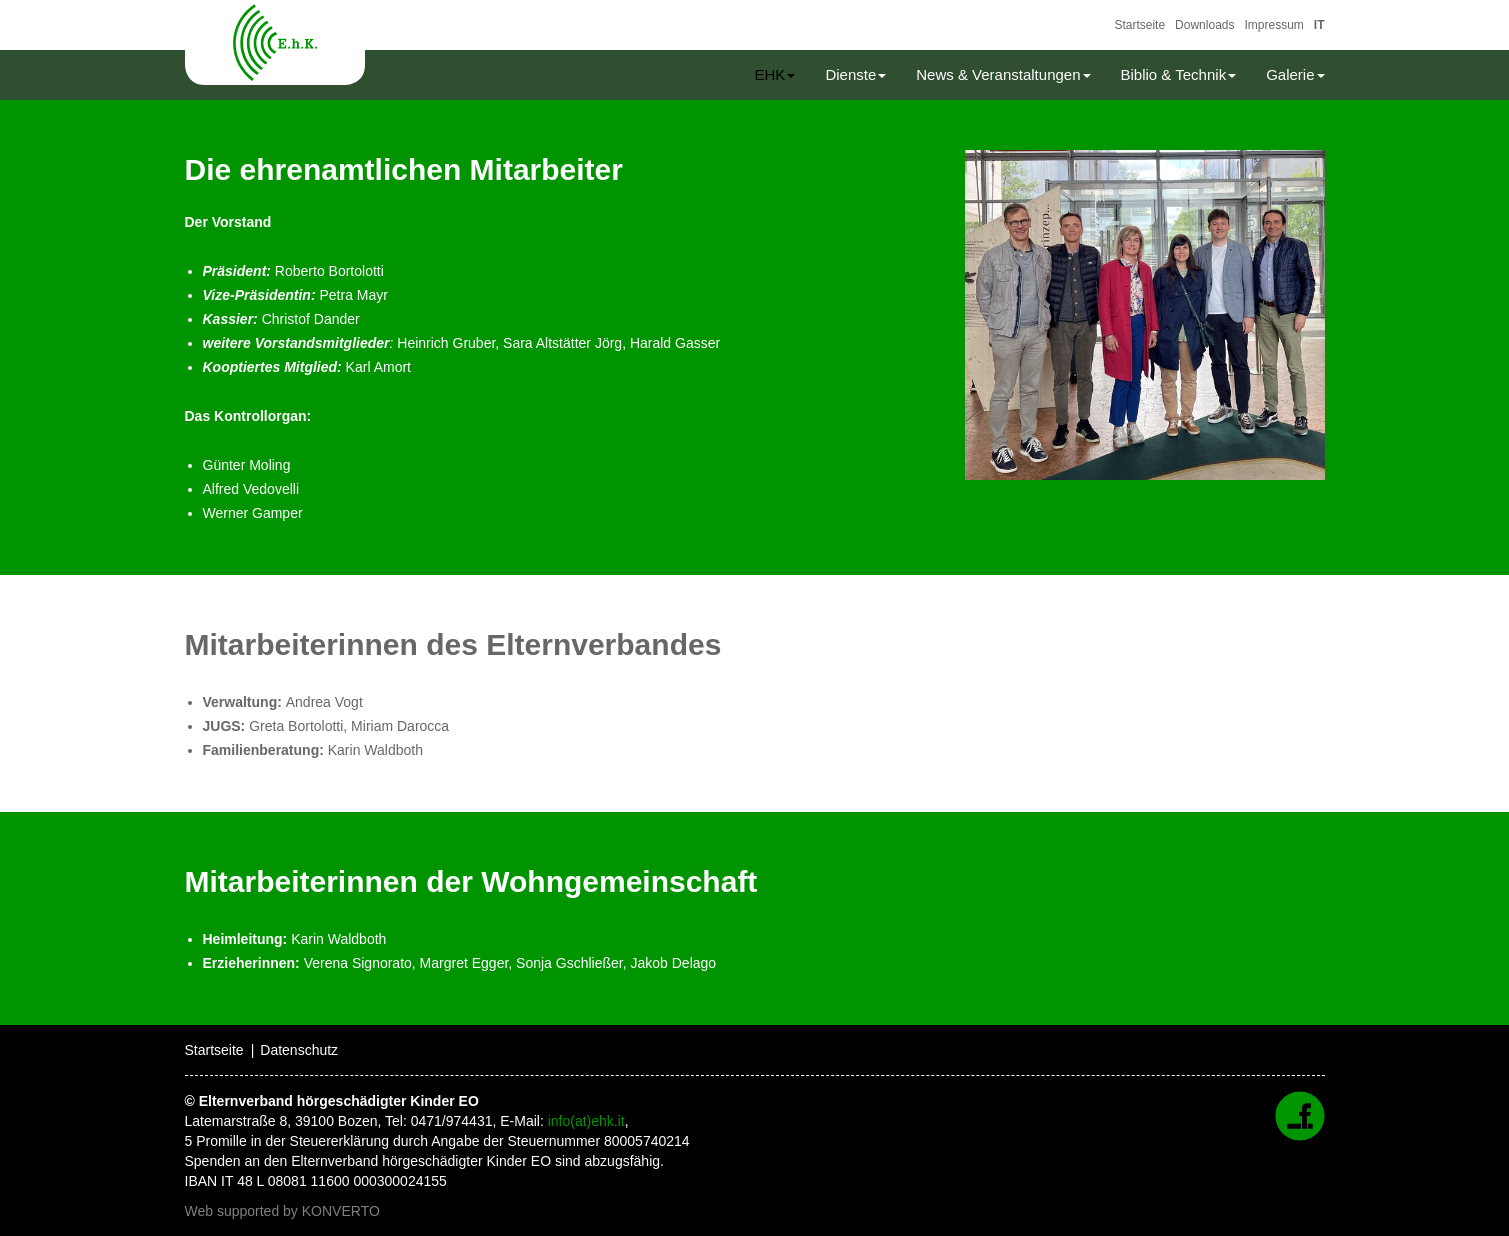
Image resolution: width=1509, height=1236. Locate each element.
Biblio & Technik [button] (1179, 74)
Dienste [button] (855, 74)
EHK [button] (775, 74)
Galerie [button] (1295, 74)
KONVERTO (341, 1211)
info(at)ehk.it (586, 1121)
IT (1319, 25)
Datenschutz (299, 1050)
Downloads (1204, 25)
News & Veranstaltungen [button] (1003, 74)
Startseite (1139, 25)
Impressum (1273, 25)
